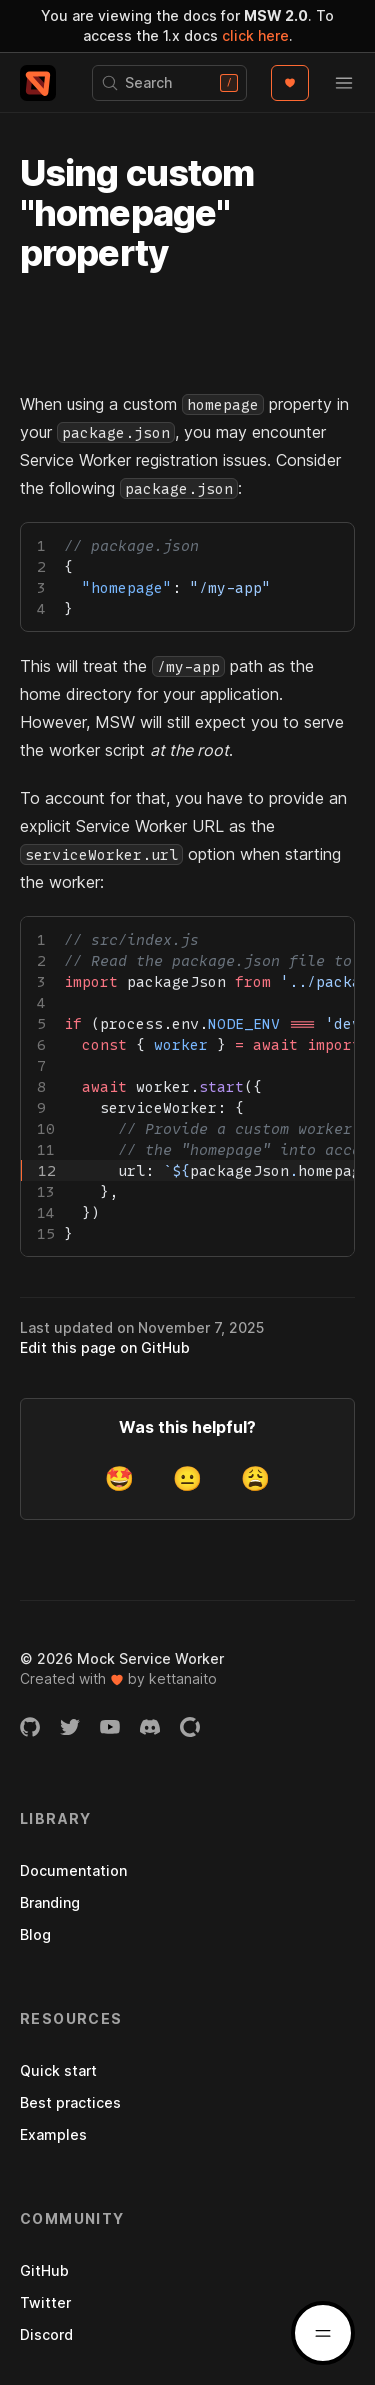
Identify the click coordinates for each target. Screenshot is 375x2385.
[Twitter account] (70, 1727)
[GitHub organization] (30, 1727)
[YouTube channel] (110, 1727)
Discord (46, 2334)
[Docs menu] (323, 2333)
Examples (53, 2134)
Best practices (70, 2102)
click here (255, 35)
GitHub (44, 2270)
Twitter (45, 2302)
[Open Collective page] (190, 1727)
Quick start (58, 2070)
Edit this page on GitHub (105, 1347)
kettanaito (183, 1678)
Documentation (73, 1870)
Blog (35, 1934)
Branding (50, 1902)
